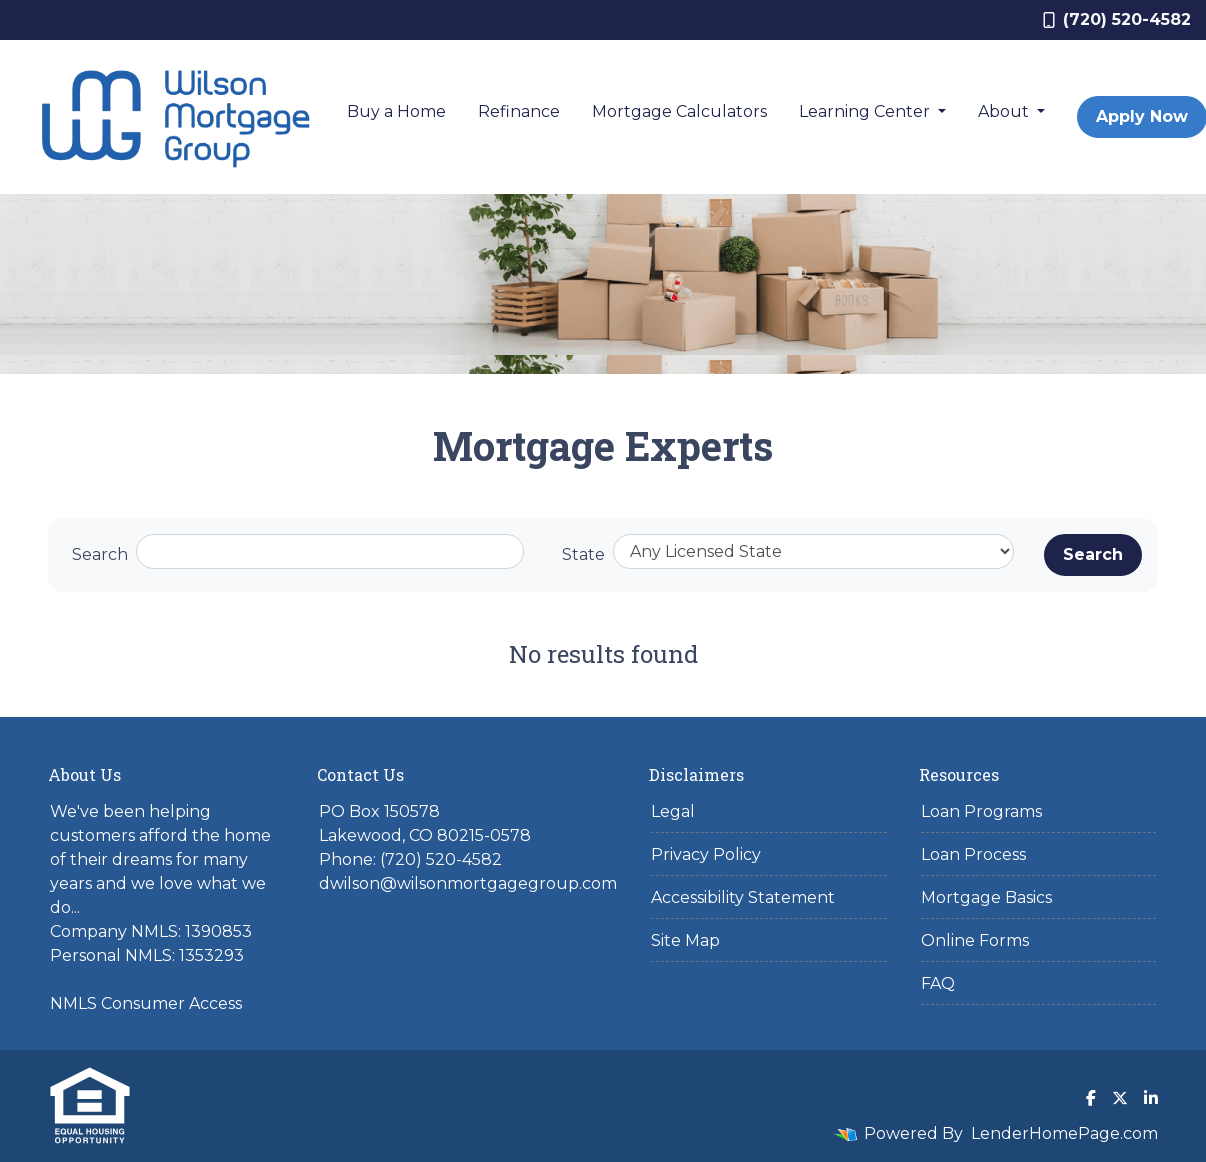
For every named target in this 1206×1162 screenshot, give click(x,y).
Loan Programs (981, 811)
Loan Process (973, 854)
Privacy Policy (706, 854)
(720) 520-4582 (1117, 19)
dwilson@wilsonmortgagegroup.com (468, 883)
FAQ (938, 983)
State (583, 554)
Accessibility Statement (743, 897)
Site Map (685, 940)
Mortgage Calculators (679, 111)
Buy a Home (396, 111)
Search (100, 554)
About (1005, 111)
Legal (673, 811)
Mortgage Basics (986, 897)
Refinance (519, 111)
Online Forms (975, 940)
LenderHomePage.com (1064, 1133)
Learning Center (866, 111)
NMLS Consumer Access (146, 1003)
